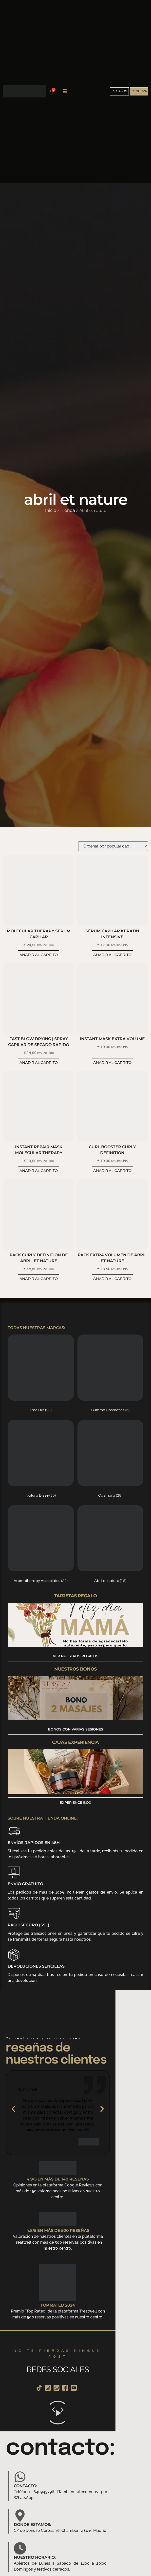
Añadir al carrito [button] (38, 955)
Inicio (50, 510)
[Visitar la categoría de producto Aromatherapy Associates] (41, 1545)
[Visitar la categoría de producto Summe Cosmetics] (110, 1375)
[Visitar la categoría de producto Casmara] (110, 1460)
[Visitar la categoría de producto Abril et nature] (110, 1545)
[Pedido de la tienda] (113, 846)
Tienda (68, 510)
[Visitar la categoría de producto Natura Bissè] (41, 1460)
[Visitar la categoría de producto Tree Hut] (41, 1375)
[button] (65, 91)
